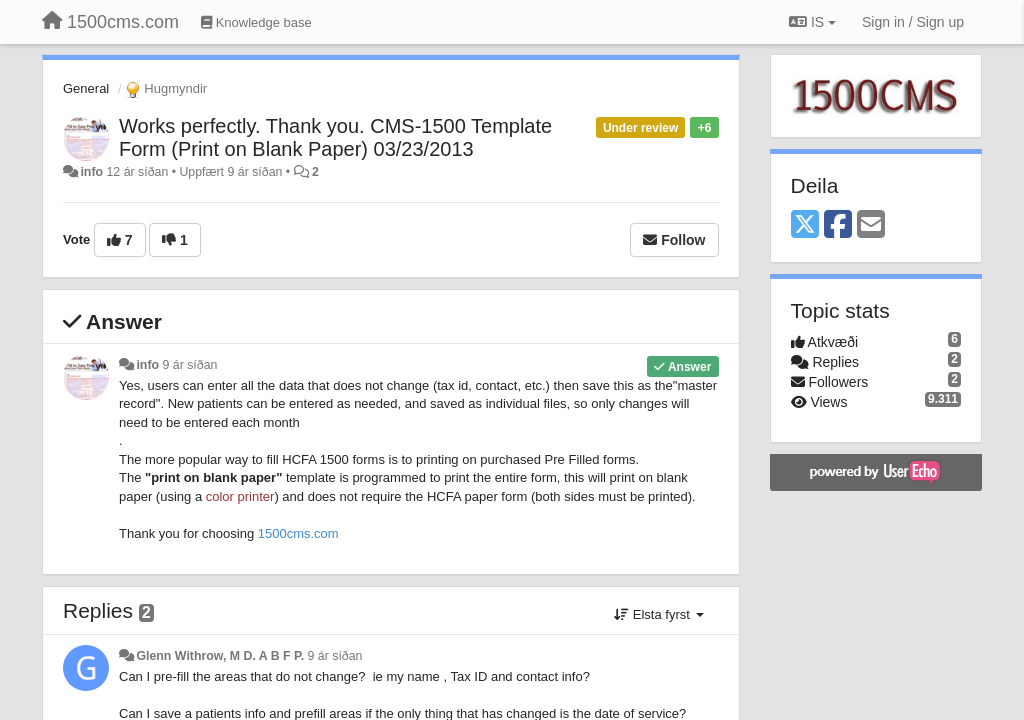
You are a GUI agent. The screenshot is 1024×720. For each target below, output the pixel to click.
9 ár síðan (190, 365)
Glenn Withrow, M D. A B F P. (220, 656)
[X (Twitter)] (805, 225)
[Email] (871, 225)
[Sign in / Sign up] (913, 22)
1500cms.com (298, 533)
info (91, 172)
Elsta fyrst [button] (658, 614)
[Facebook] (838, 225)
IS (812, 22)
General (86, 88)
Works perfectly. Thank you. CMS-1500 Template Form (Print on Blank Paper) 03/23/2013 (335, 137)
